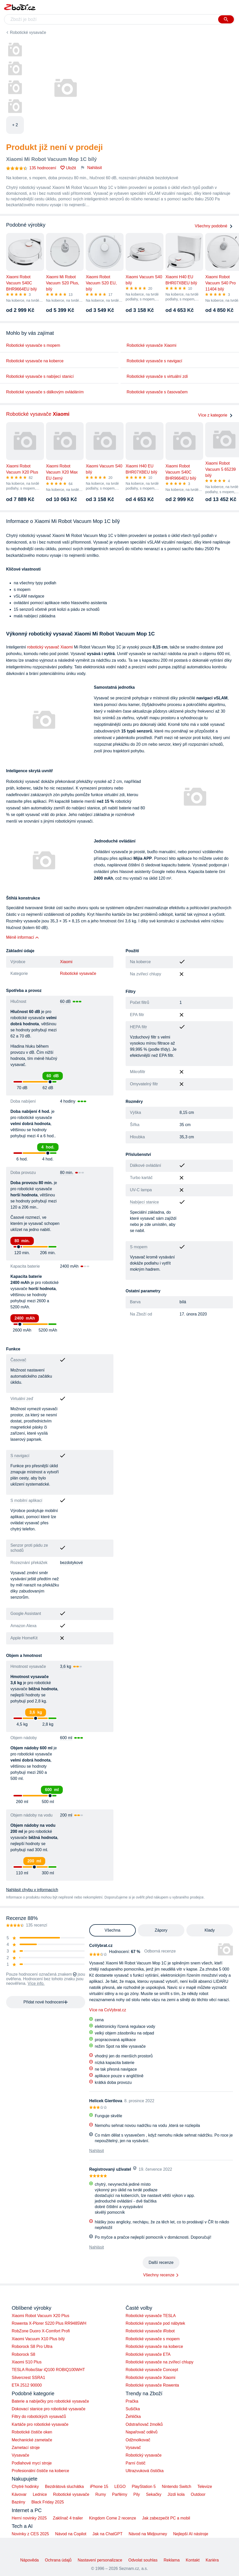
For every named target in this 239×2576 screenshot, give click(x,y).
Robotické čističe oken (32, 2432)
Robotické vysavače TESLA (151, 2316)
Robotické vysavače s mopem (33, 345)
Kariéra (212, 2560)
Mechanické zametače (32, 2440)
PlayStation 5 (144, 2486)
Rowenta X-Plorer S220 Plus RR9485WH (49, 2323)
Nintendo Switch (176, 2486)
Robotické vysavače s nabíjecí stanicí (40, 376)
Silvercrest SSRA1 (28, 2377)
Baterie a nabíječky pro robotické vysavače (50, 2401)
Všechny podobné (214, 226)
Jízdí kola (176, 2494)
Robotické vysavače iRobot (150, 2331)
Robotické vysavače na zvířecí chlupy (159, 2362)
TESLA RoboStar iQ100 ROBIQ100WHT (48, 2369)
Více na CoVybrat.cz (107, 2010)
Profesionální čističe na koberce (40, 2471)
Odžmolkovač (138, 2440)
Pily (136, 2494)
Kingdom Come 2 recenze (112, 2518)
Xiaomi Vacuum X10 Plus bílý (38, 2339)
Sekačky (153, 2494)
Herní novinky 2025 (29, 2518)
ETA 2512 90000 (27, 2385)
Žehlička (133, 2416)
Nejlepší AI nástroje (190, 2534)
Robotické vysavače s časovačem (157, 392)
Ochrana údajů (58, 2560)
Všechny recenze (158, 2275)
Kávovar (19, 2494)
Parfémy (119, 2494)
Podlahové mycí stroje (32, 2463)
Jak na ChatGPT (107, 2534)
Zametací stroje (26, 2447)
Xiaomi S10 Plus (26, 2362)
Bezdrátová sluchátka (64, 2486)
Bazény (18, 2502)
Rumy (100, 2494)
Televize (204, 2486)
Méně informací (20, 937)
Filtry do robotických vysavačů (39, 2416)
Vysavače (20, 2455)
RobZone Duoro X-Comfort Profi (41, 2331)
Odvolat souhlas (143, 2560)
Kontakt (193, 2560)
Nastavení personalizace (100, 2560)
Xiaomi (66, 962)
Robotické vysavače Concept (152, 2369)
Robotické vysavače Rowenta (152, 2385)
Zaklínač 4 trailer (68, 2518)
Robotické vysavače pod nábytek (155, 2323)
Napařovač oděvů (141, 2432)
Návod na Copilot (70, 2534)
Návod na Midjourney (148, 2534)
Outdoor (198, 2494)
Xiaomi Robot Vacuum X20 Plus (40, 2316)
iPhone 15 (99, 2486)
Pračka (132, 2401)
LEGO (120, 2486)
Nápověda (29, 2560)
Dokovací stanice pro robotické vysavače (48, 2409)
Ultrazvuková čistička (144, 2471)
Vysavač (133, 2447)
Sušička (133, 2409)
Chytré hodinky (25, 2486)
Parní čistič (135, 2463)
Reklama (171, 2560)
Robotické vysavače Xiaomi (151, 345)
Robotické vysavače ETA (148, 2354)
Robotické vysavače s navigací (154, 361)
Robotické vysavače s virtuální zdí (157, 376)
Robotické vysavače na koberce (35, 361)
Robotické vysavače (28, 32)
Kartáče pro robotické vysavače (40, 2424)
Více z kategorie (215, 415)
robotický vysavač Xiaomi (50, 647)
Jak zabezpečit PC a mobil (166, 2518)
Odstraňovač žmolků (144, 2424)
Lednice (40, 2494)
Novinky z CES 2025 (30, 2534)
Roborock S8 (23, 2354)
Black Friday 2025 (47, 2502)
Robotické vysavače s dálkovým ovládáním (45, 392)
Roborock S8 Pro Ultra (32, 2346)
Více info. (36, 1983)
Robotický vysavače (143, 2455)
